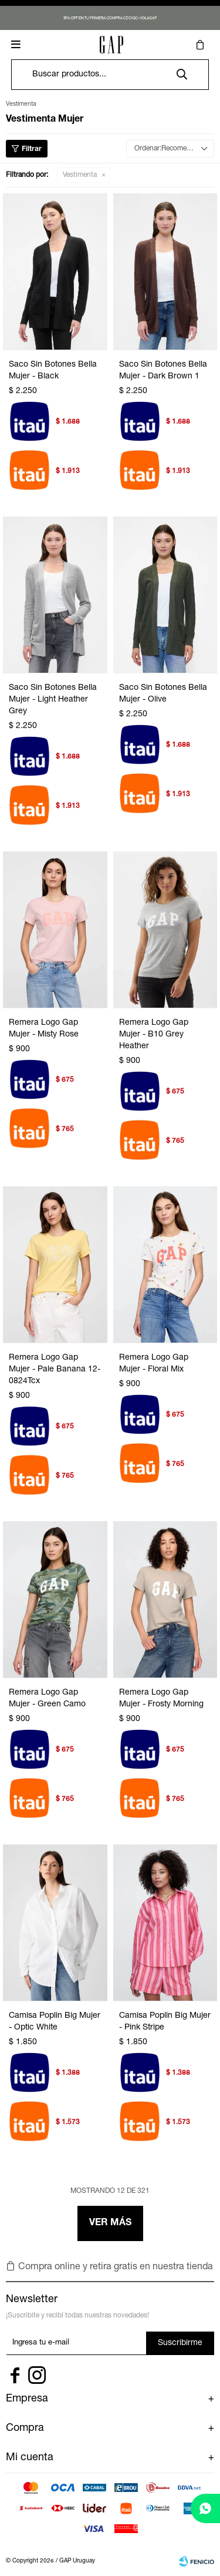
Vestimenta (80, 175)
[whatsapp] (205, 2508)
